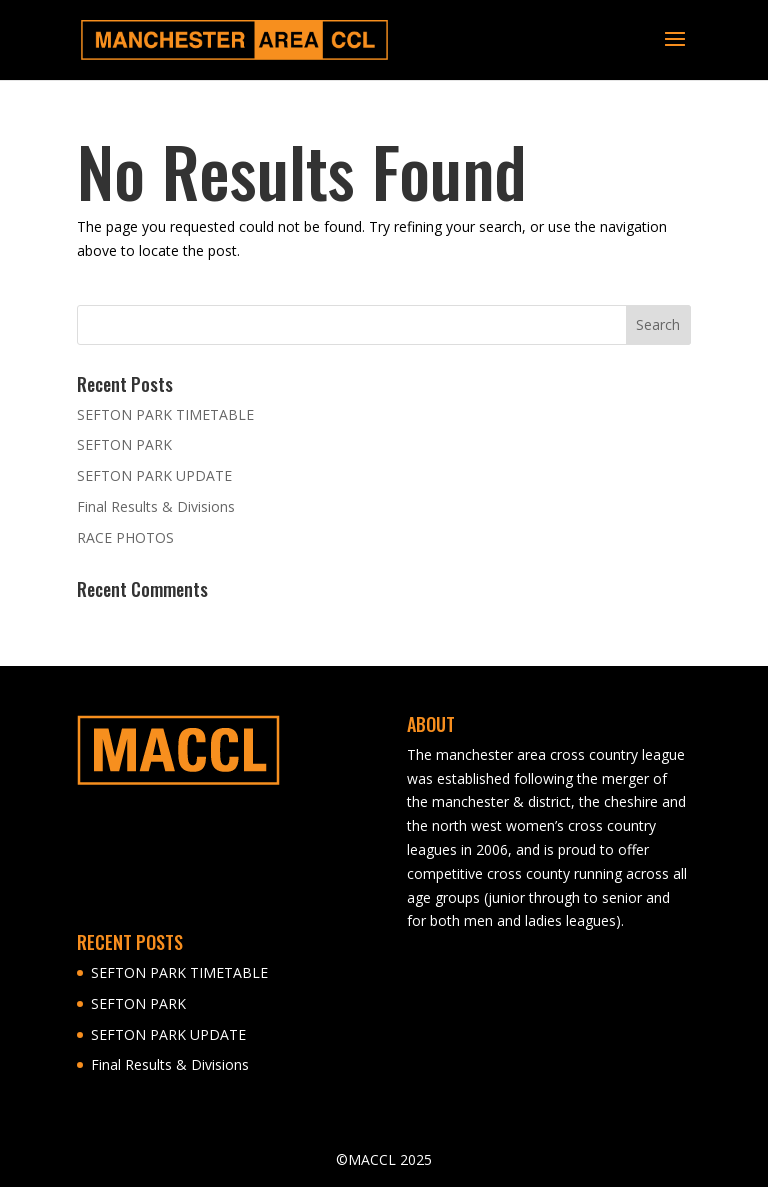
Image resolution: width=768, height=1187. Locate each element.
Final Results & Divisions (156, 506)
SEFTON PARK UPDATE (154, 475)
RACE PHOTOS (125, 537)
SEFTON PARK (124, 444)
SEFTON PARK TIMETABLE (165, 414)
